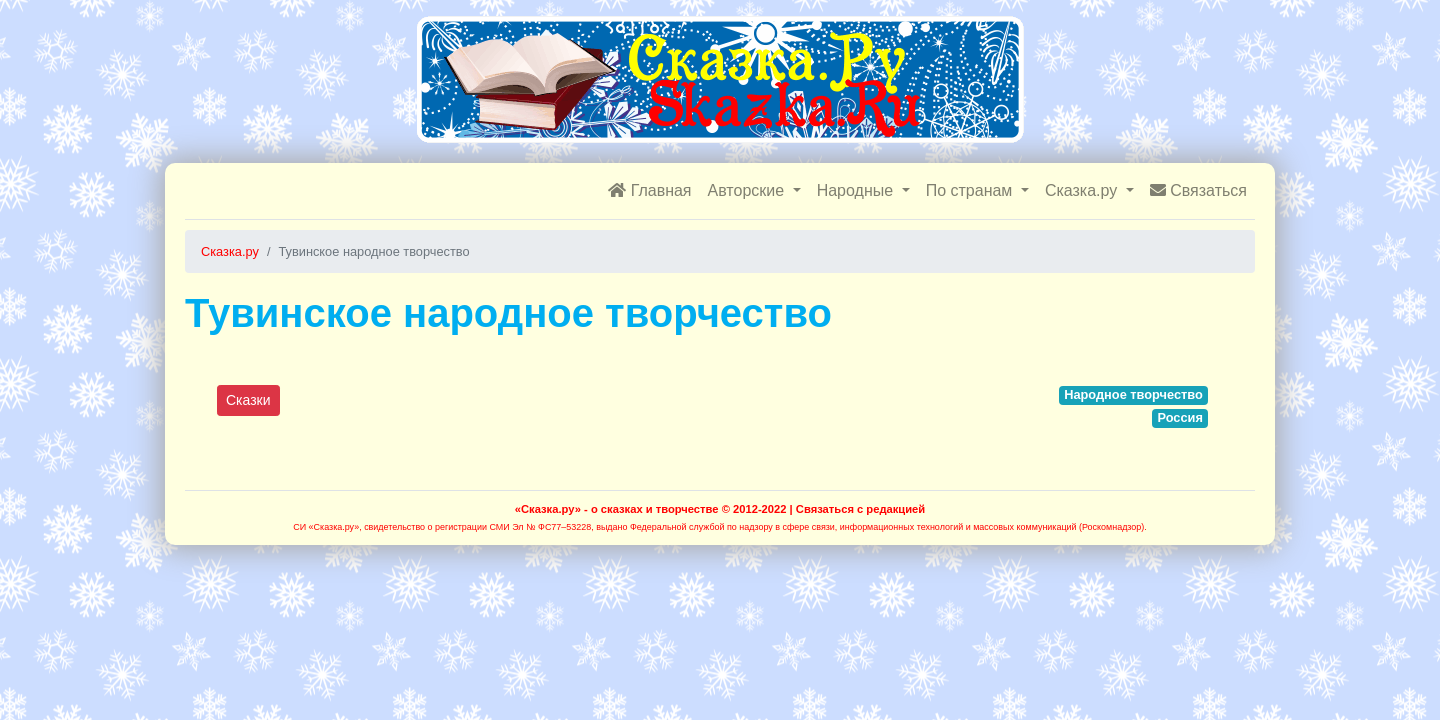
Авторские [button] (748, 190)
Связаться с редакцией (860, 509)
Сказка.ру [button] (1083, 190)
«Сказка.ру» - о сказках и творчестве (617, 509)
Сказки (248, 400)
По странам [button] (971, 190)
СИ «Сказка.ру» (326, 527)
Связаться (1198, 190)
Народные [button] (857, 190)
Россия (1179, 417)
